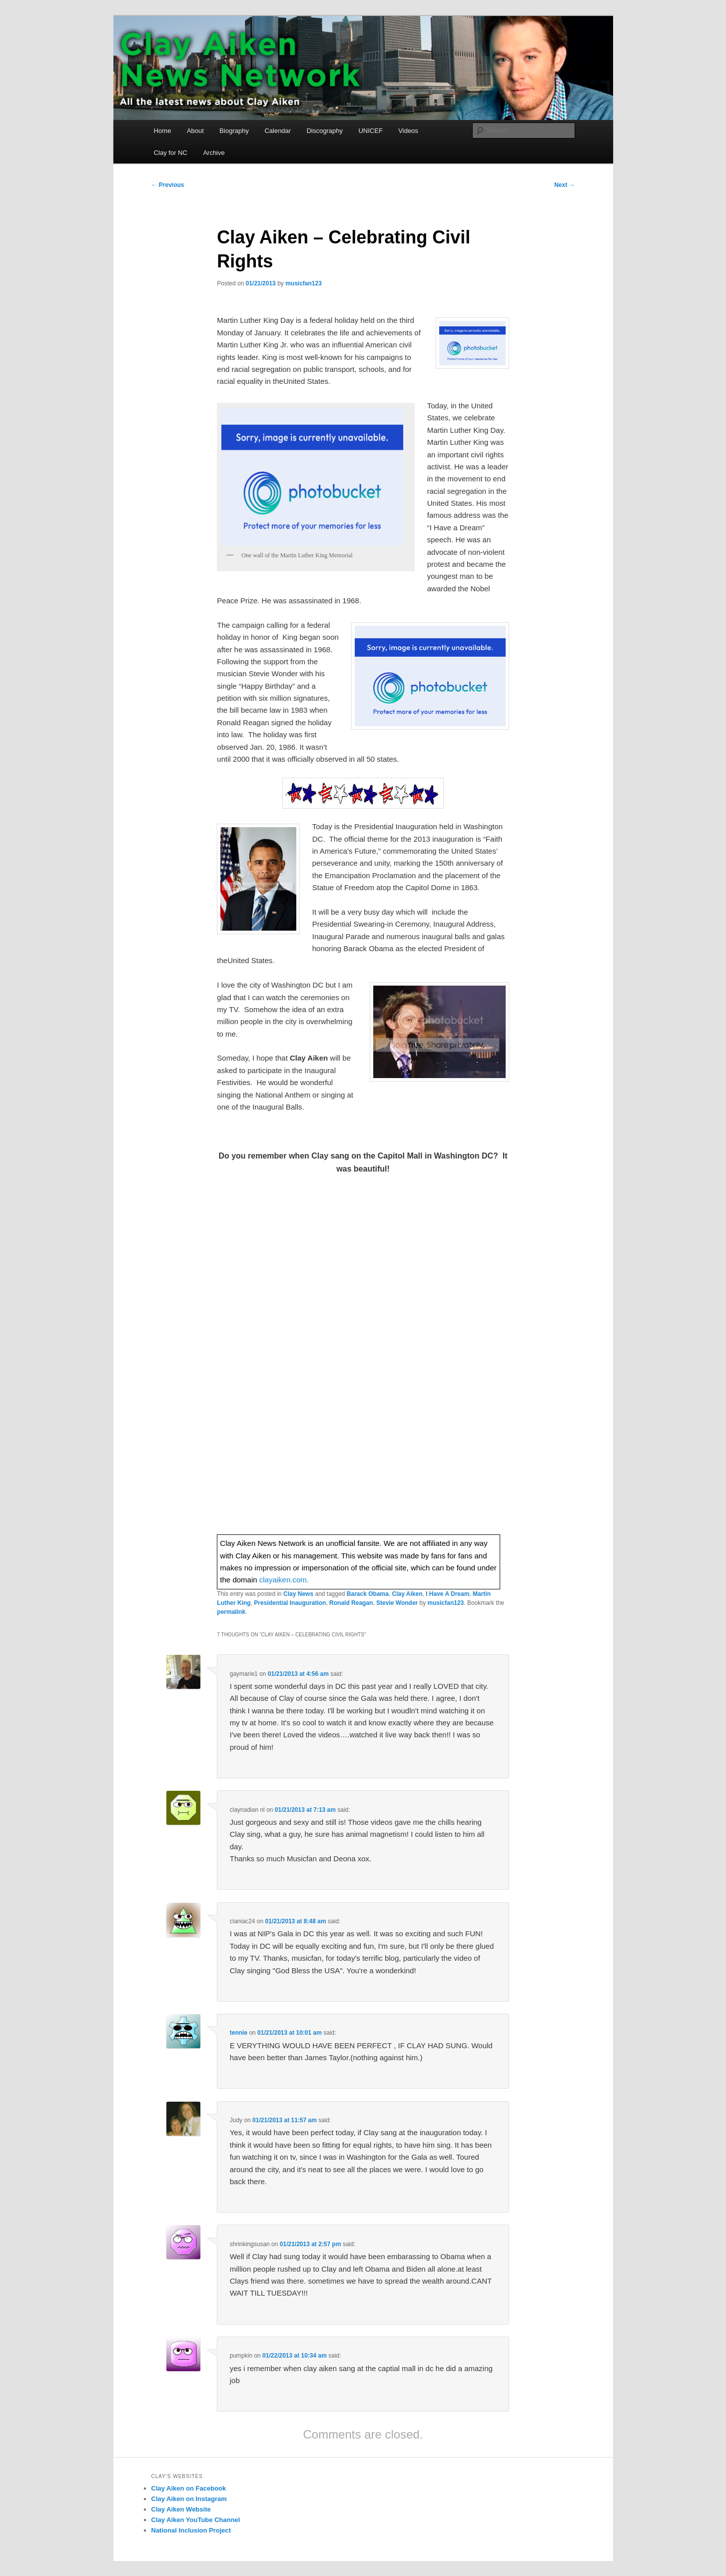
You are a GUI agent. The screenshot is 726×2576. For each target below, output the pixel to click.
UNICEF (370, 130)
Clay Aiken (407, 1593)
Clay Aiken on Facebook (188, 2488)
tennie (238, 2032)
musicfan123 (303, 283)
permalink (231, 1611)
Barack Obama (368, 1593)
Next (564, 184)
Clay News (298, 1593)
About (195, 130)
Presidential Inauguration (290, 1602)
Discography (325, 130)
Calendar (277, 130)
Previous (167, 184)
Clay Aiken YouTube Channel (195, 2520)
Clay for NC (170, 152)
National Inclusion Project (191, 2530)
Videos (408, 130)
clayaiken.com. (284, 1579)
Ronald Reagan (351, 1602)
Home (162, 130)
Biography (234, 130)
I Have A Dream (447, 1593)
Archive (213, 152)
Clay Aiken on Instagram (189, 2499)
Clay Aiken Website (181, 2509)
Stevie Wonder (397, 1602)
